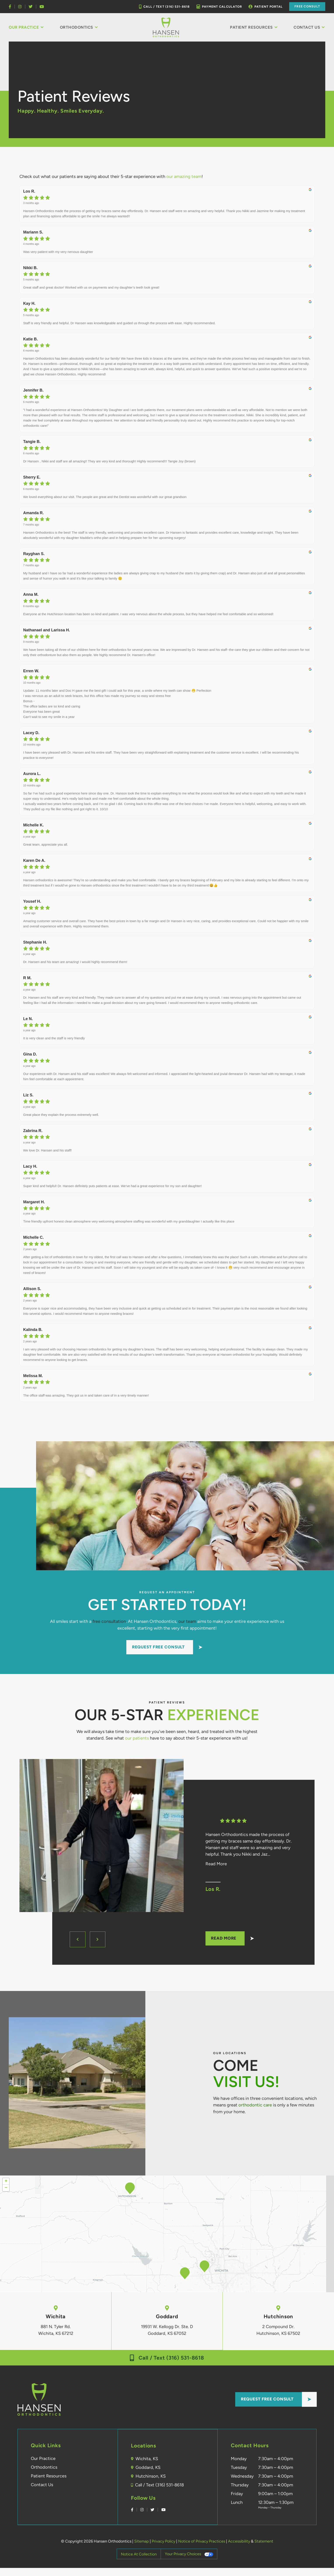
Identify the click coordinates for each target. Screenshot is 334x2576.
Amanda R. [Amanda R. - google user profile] (33, 521)
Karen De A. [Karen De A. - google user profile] (34, 868)
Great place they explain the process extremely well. (61, 1123)
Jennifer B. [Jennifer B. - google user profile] (33, 398)
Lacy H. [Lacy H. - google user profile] (30, 1174)
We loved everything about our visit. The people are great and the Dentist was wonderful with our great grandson (104, 505)
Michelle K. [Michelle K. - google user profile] (33, 833)
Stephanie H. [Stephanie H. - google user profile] (35, 950)
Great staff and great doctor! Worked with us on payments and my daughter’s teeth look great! (91, 295)
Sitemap (141, 2549)
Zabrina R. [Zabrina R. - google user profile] (32, 1139)
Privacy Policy (163, 2549)
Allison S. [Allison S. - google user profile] (32, 1297)
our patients (137, 1747)
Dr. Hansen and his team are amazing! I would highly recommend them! (75, 970)
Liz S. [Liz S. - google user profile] (28, 1103)
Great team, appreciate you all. (45, 852)
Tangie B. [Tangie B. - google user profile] (32, 450)
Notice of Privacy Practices (201, 2549)
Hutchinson (278, 2325)
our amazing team (184, 184)
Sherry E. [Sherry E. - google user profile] (31, 485)
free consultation (109, 1629)
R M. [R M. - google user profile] (27, 986)
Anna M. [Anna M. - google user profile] (30, 602)
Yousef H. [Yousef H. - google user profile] (32, 909)
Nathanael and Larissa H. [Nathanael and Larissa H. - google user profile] (46, 638)
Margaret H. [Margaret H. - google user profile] (34, 1210)
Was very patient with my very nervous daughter (58, 260)
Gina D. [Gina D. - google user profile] (30, 1062)
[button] (185, 2282)
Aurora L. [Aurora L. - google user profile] (32, 781)
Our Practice (26, 27)
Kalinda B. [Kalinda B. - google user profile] (32, 1338)
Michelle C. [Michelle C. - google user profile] (33, 1245)
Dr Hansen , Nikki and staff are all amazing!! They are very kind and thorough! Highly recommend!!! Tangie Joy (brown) (109, 469)
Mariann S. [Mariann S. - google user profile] (33, 240)
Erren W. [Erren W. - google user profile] (31, 679)
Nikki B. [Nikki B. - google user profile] (30, 276)
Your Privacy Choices (183, 2562)
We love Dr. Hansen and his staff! (47, 1158)
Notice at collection (139, 2562)
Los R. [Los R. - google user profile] (29, 199)
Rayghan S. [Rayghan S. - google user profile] (34, 561)
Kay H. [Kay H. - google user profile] (29, 311)
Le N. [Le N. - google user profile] (28, 1026)
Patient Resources (254, 27)
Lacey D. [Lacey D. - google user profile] (31, 741)
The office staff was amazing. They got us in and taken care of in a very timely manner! (86, 1403)
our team (187, 1629)
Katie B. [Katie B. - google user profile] (30, 347)
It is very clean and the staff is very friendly (54, 1046)
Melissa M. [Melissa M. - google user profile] (33, 1384)
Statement (263, 2549)
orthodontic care (255, 2113)
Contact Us (309, 27)
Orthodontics (79, 27)
